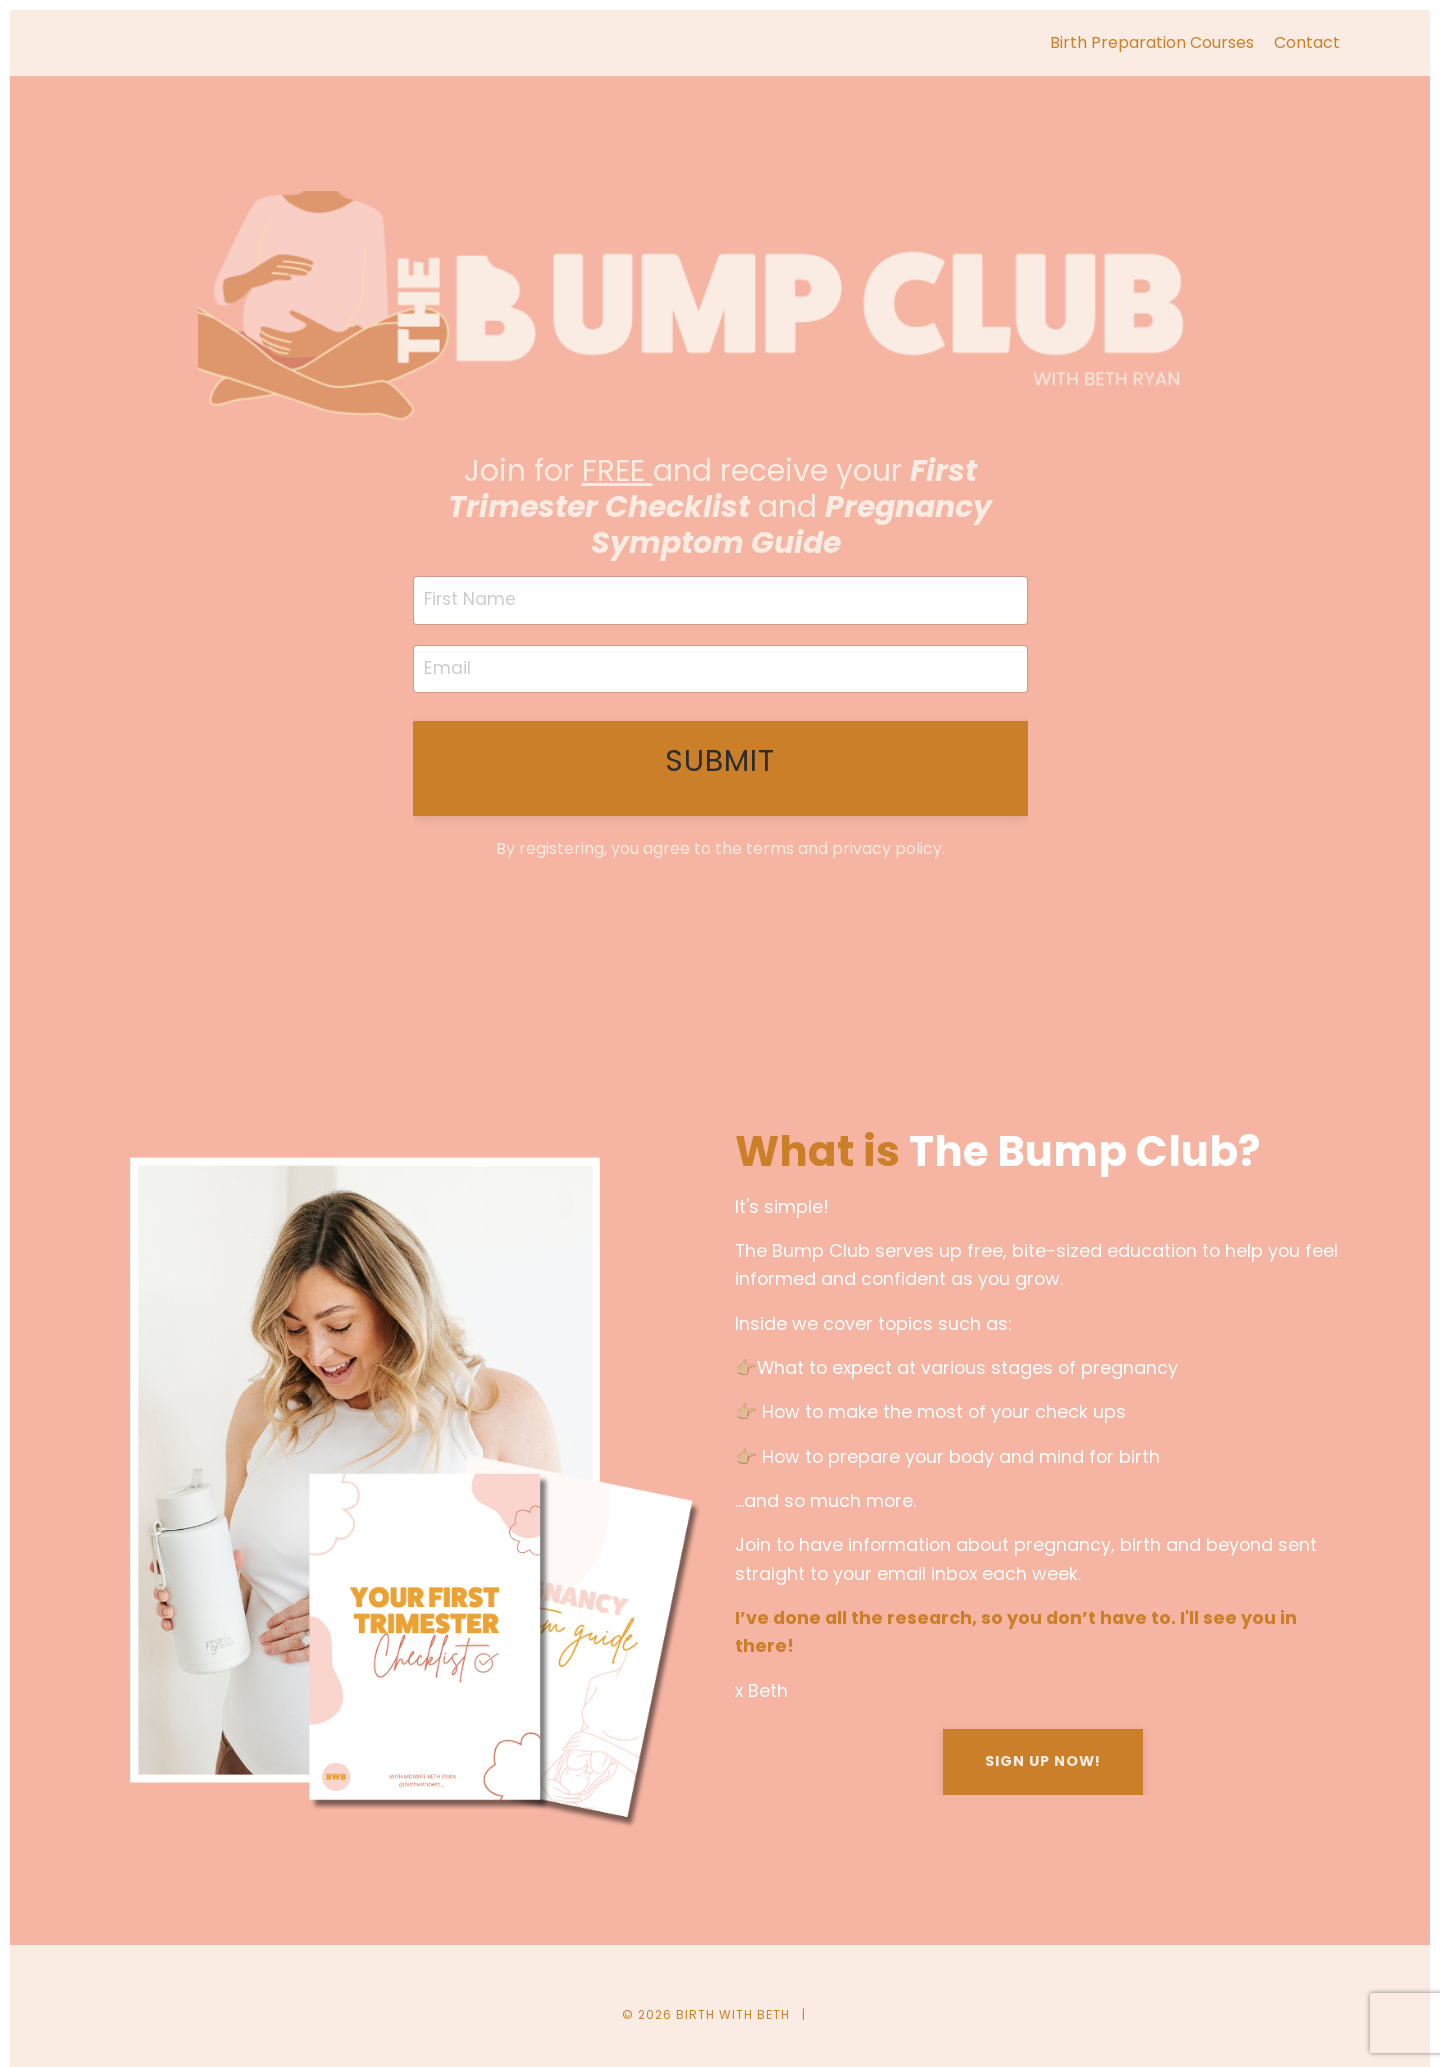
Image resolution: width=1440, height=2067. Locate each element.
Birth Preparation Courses (1152, 42)
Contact (1307, 42)
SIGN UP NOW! (1043, 1766)
